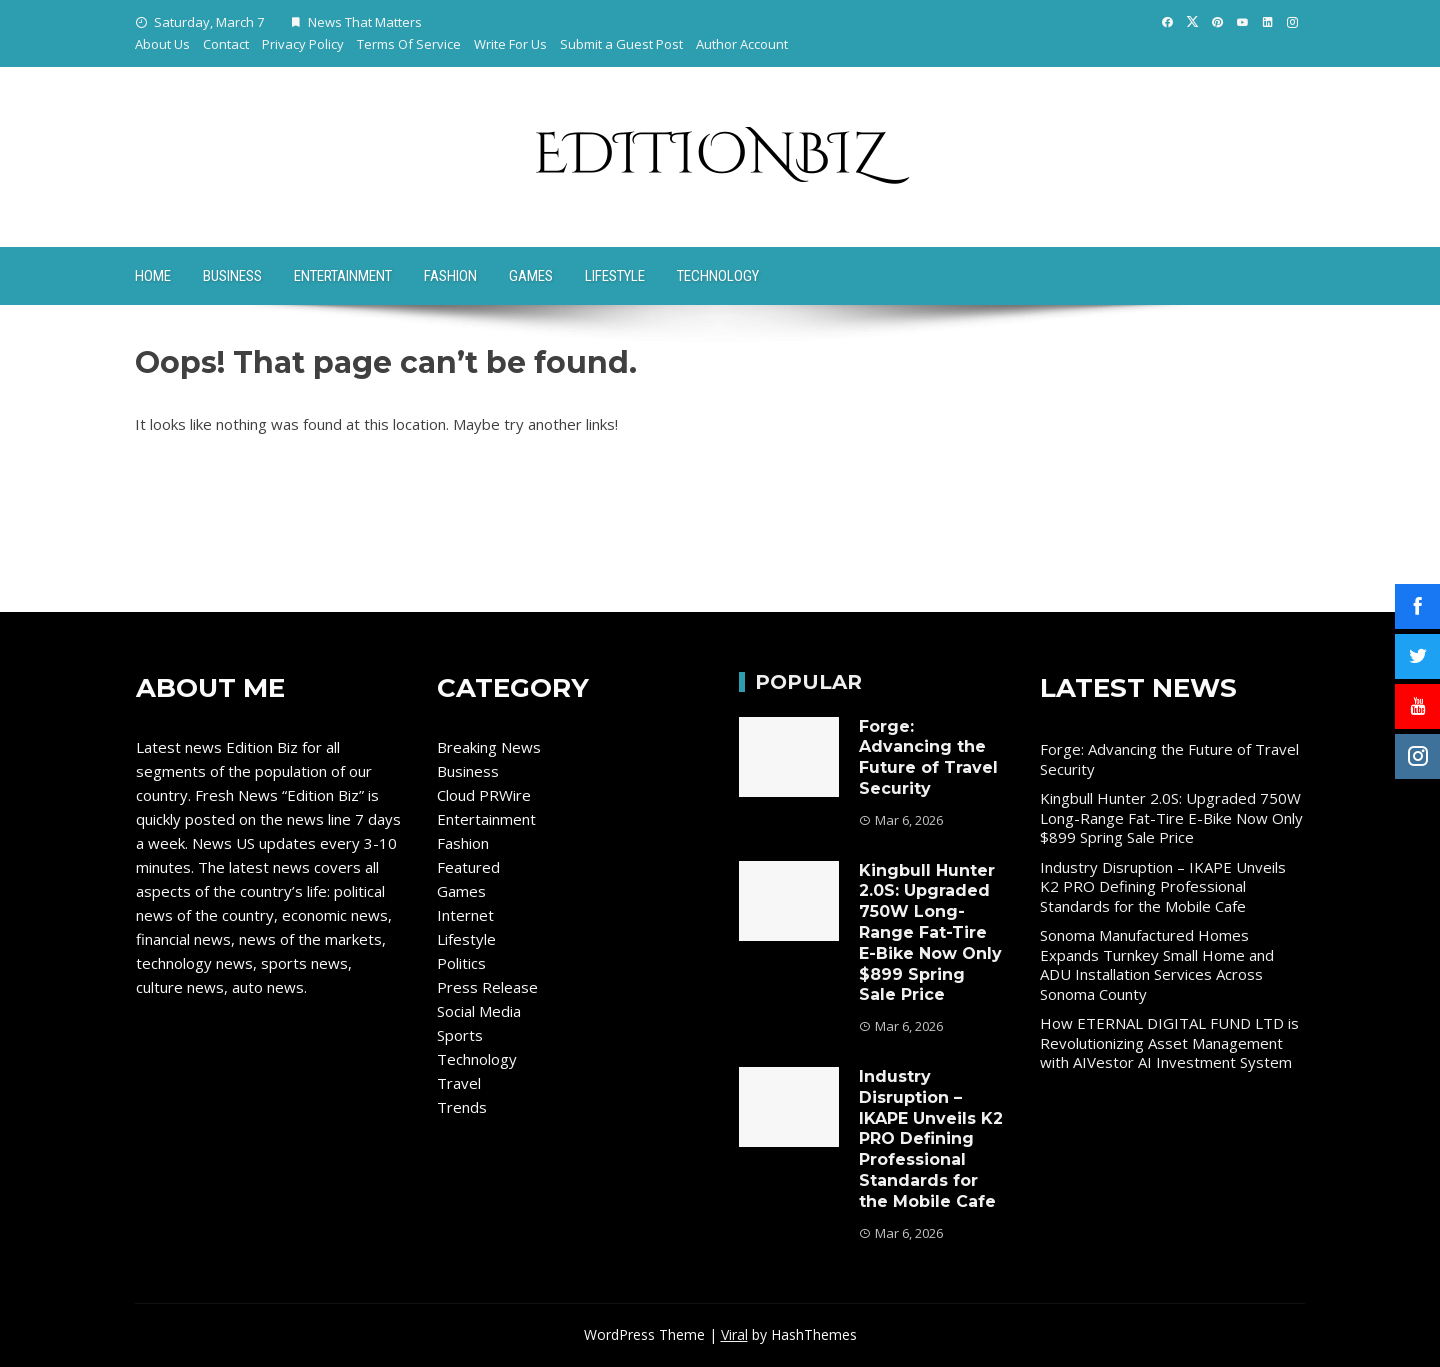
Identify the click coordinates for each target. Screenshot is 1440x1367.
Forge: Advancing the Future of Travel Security (928, 757)
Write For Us (510, 44)
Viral (734, 1334)
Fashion (450, 276)
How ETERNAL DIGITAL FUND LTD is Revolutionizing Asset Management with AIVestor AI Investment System (1169, 1042)
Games (531, 276)
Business (232, 276)
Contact (226, 44)
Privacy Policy (303, 44)
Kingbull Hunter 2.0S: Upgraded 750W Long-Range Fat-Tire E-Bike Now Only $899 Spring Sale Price (930, 933)
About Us (162, 44)
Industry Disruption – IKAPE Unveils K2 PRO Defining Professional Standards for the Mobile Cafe (931, 1139)
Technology (718, 276)
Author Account (742, 44)
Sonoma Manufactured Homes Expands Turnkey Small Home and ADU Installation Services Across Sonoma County (1157, 964)
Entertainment (343, 276)
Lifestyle (615, 276)
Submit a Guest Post (621, 44)
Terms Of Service (409, 44)
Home (153, 276)
